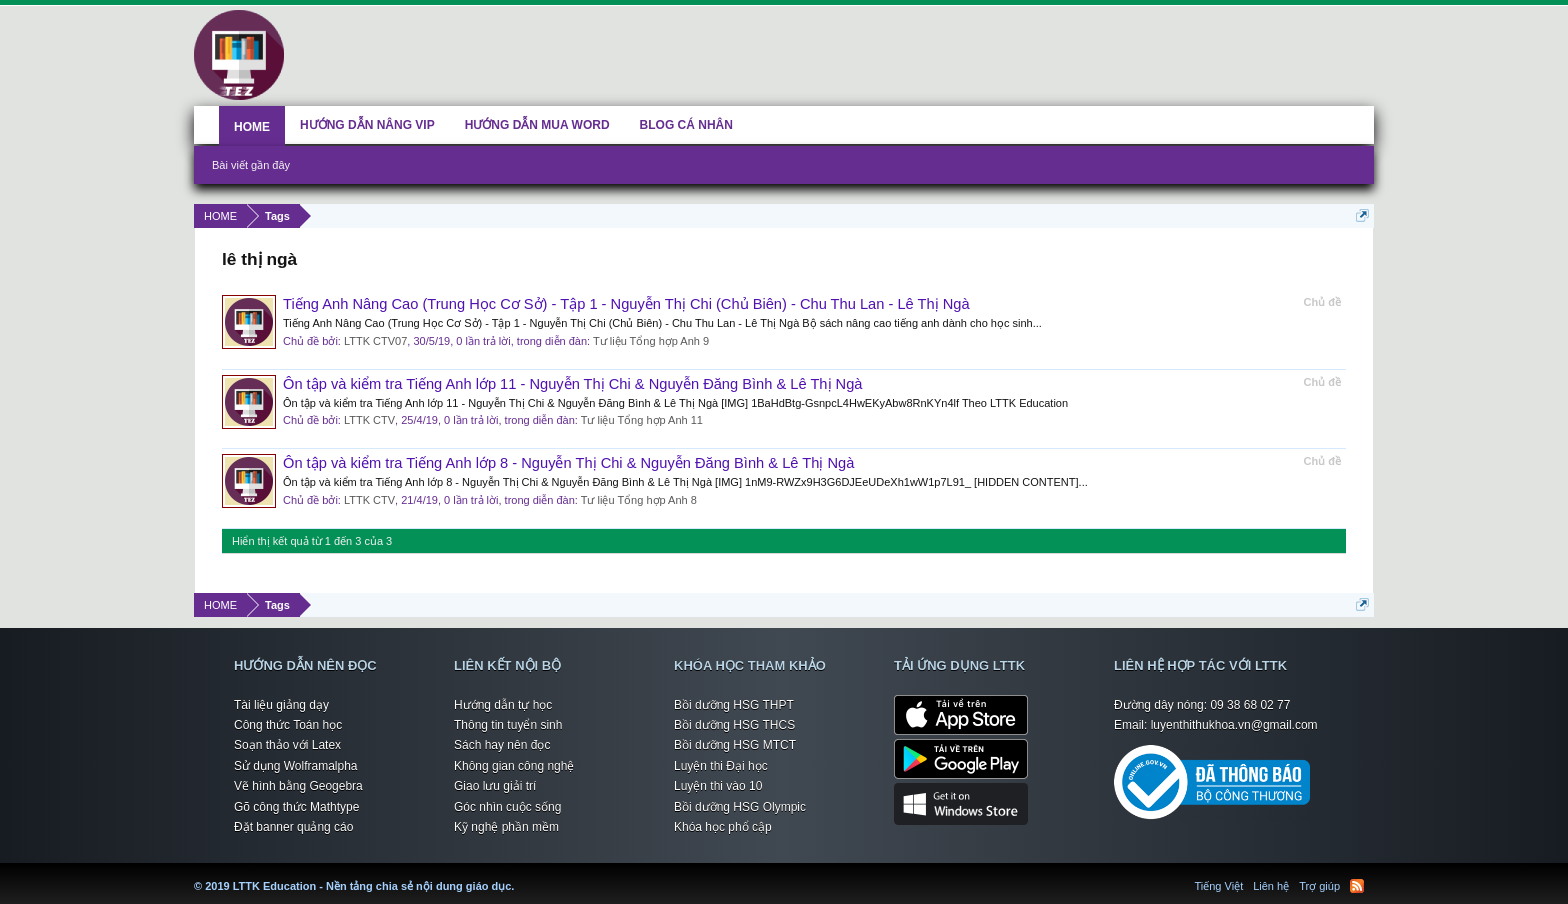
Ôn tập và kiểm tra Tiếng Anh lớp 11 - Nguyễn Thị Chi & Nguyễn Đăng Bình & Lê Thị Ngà (572, 384)
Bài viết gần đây (251, 165)
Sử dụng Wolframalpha (296, 766)
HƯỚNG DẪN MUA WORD (537, 125)
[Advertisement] (879, 51)
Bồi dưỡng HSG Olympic (740, 807)
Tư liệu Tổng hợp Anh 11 (642, 420)
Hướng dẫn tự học (503, 705)
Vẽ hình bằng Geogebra (298, 786)
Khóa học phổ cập (723, 827)
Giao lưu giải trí (495, 786)
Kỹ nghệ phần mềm (506, 827)
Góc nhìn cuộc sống (507, 807)
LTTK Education (519, 874)
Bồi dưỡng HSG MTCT (735, 745)
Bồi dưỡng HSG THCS (734, 725)
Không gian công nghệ (514, 766)
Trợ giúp (1319, 886)
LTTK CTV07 (375, 341)
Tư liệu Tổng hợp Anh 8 (639, 500)
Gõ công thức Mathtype (296, 807)
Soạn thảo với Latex (287, 745)
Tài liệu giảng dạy (281, 705)
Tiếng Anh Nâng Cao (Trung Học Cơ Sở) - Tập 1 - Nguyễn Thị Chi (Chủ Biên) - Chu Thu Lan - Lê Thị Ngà (626, 304)
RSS (1357, 886)
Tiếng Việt (1219, 886)
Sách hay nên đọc (502, 745)
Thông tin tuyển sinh (508, 725)
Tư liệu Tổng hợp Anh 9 (651, 341)
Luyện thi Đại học (721, 766)
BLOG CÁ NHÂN (686, 125)
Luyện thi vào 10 (718, 786)
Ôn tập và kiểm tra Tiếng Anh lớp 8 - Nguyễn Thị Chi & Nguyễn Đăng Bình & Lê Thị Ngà (568, 463)
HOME (252, 127)
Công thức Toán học (288, 725)
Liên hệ (1271, 886)
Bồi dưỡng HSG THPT (734, 705)
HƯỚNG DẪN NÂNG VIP (367, 125)
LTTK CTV (369, 420)
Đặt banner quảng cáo (293, 827)
